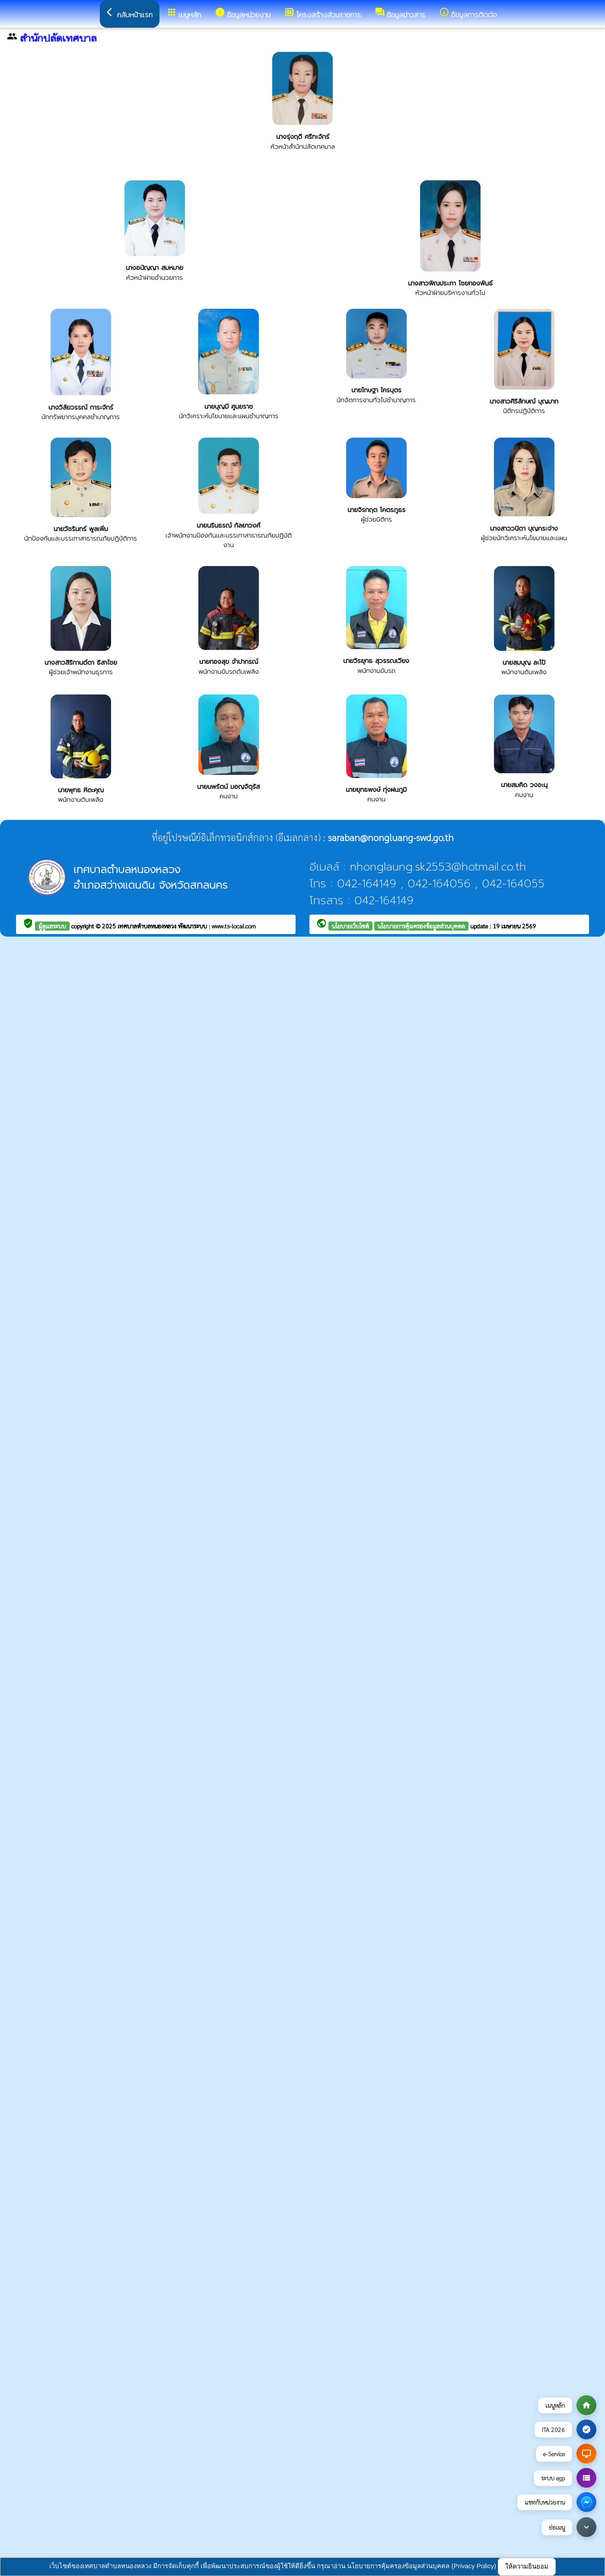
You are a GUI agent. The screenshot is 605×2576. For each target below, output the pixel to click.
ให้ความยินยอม (526, 2566)
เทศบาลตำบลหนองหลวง (148, 926)
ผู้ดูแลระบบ (52, 926)
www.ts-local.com (234, 926)
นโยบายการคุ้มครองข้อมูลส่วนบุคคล (421, 926)
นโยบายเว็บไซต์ (350, 926)
